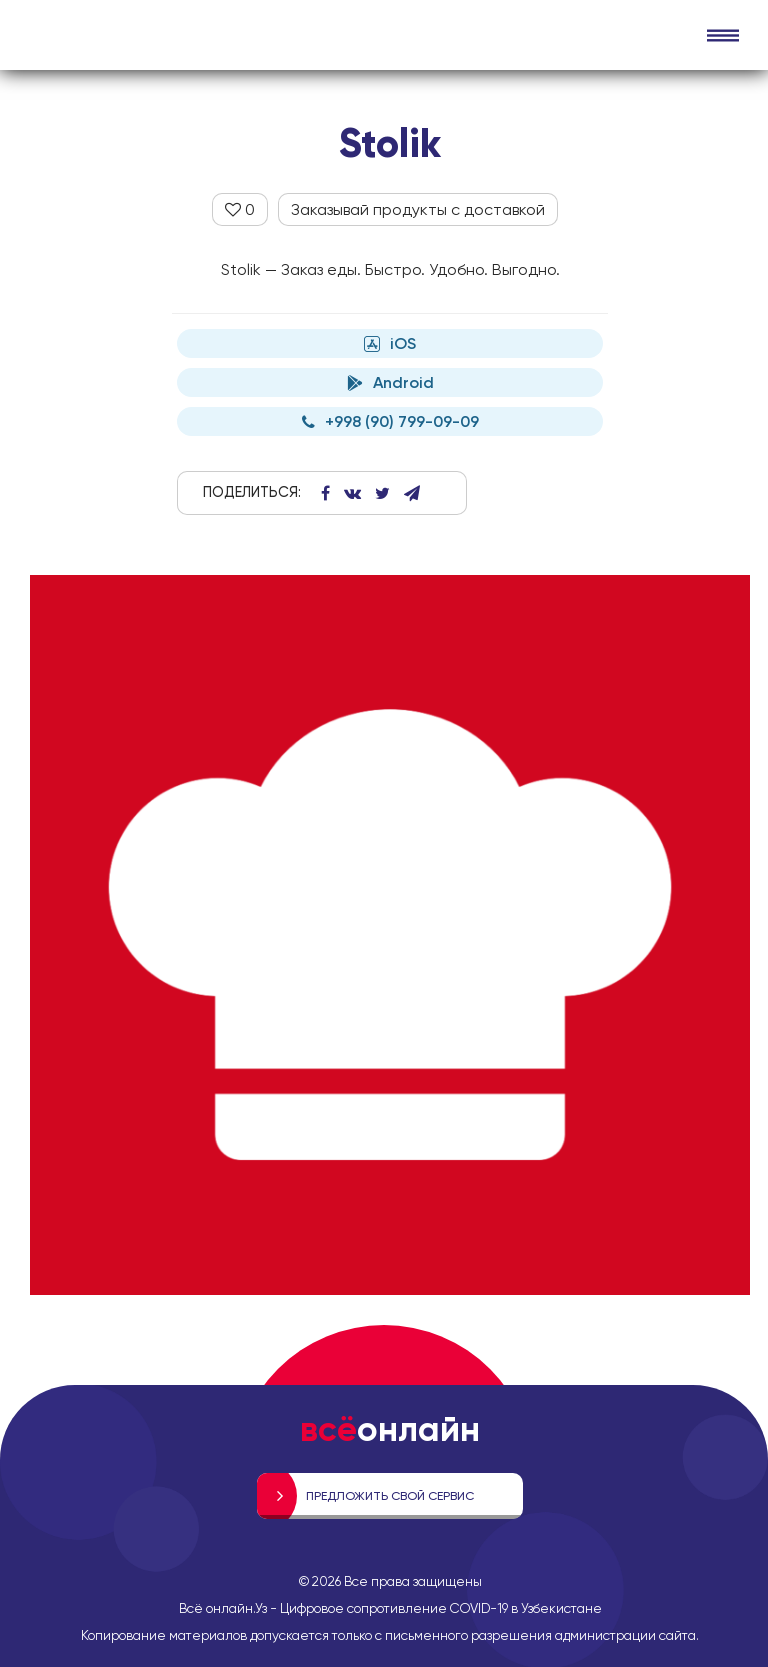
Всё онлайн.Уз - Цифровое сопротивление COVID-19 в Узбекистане (390, 1608)
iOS (390, 343)
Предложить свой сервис (390, 1496)
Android (390, 382)
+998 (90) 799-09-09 (390, 421)
